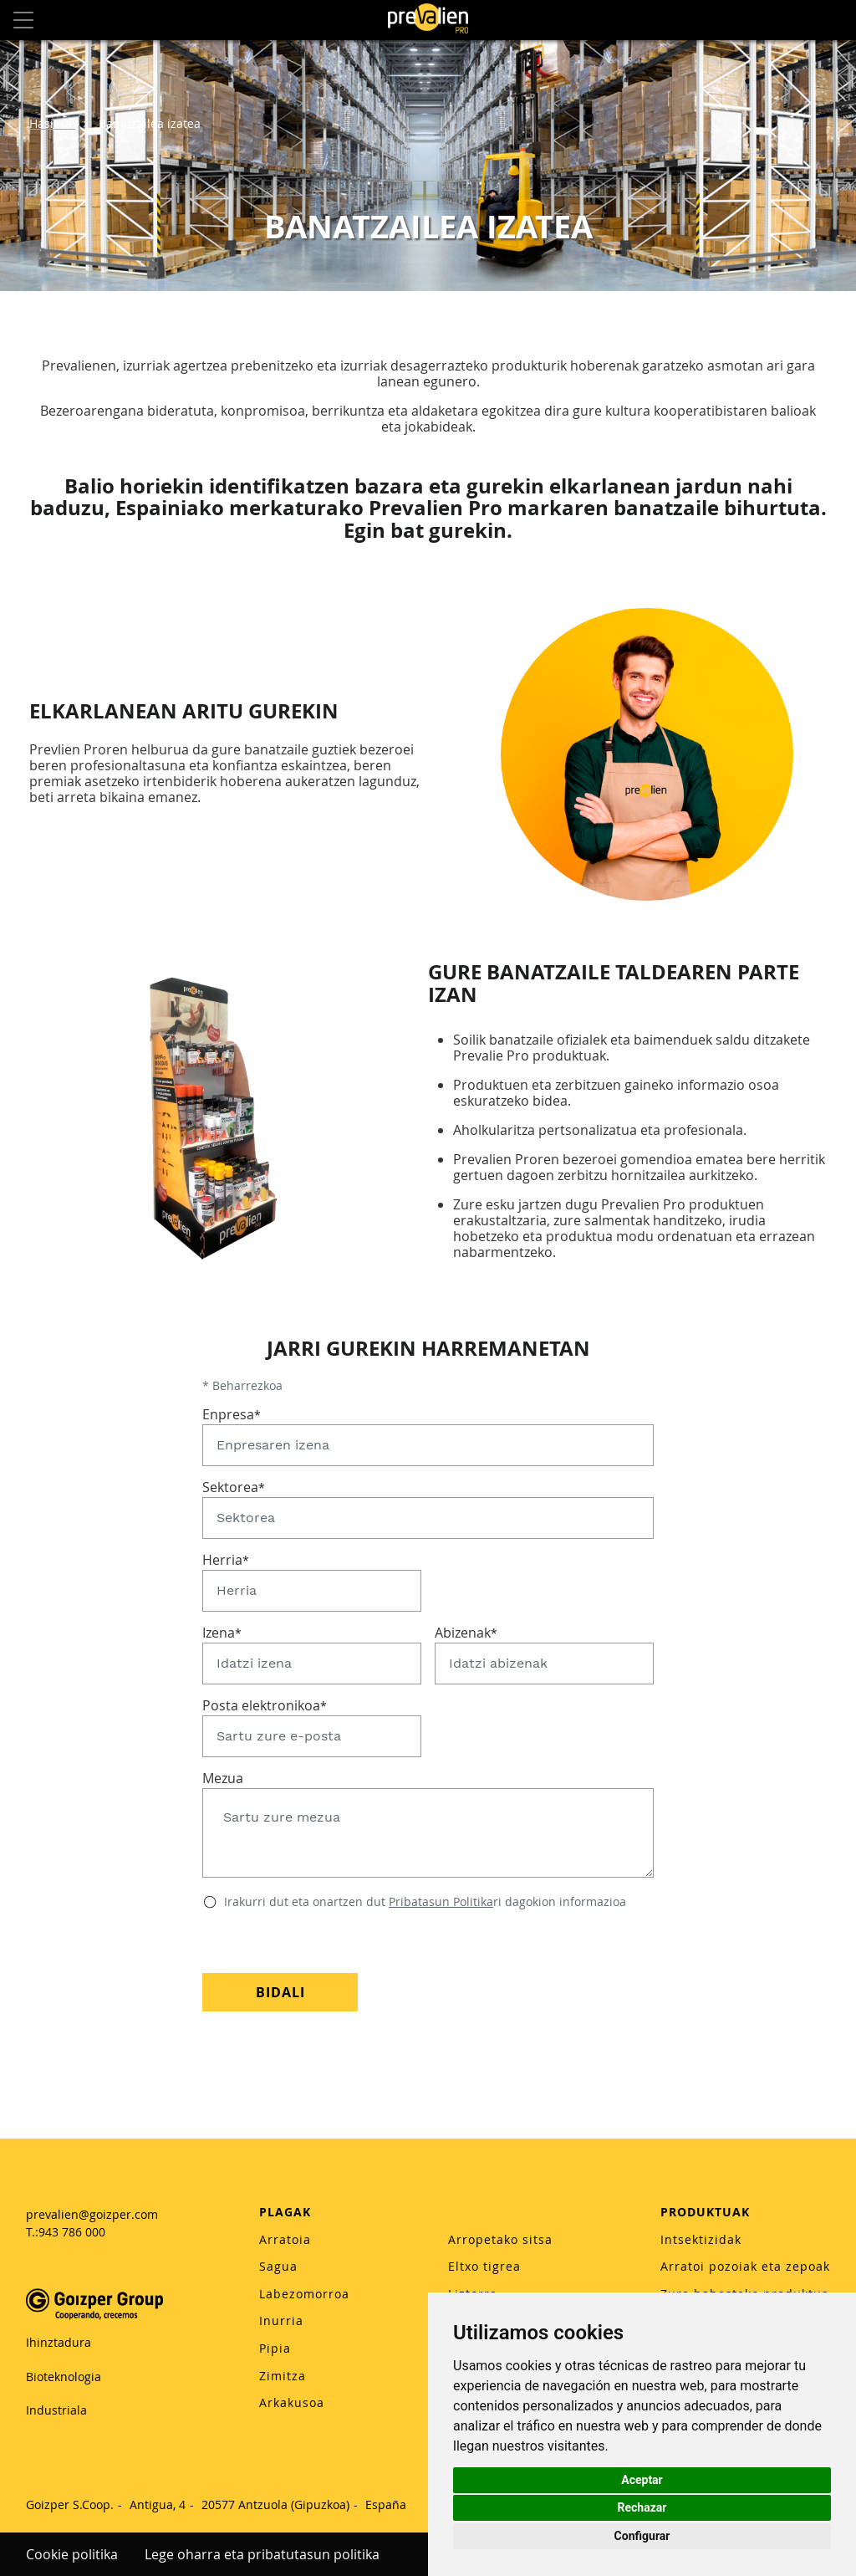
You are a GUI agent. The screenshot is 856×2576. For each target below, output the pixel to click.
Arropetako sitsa (500, 2239)
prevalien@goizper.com (92, 2214)
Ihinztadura (58, 2342)
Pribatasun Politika (441, 1901)
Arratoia (285, 2239)
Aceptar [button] (642, 2480)
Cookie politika (72, 2554)
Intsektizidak (700, 2239)
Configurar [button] (642, 2536)
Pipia (275, 2348)
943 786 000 (71, 2232)
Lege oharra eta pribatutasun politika (262, 2554)
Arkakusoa (291, 2402)
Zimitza (282, 2376)
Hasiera (52, 123)
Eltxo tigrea (484, 2266)
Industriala (56, 2410)
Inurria (281, 2320)
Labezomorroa (304, 2294)
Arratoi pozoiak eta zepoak (745, 2266)
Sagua (278, 2266)
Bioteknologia (63, 2376)
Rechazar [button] (642, 2507)
